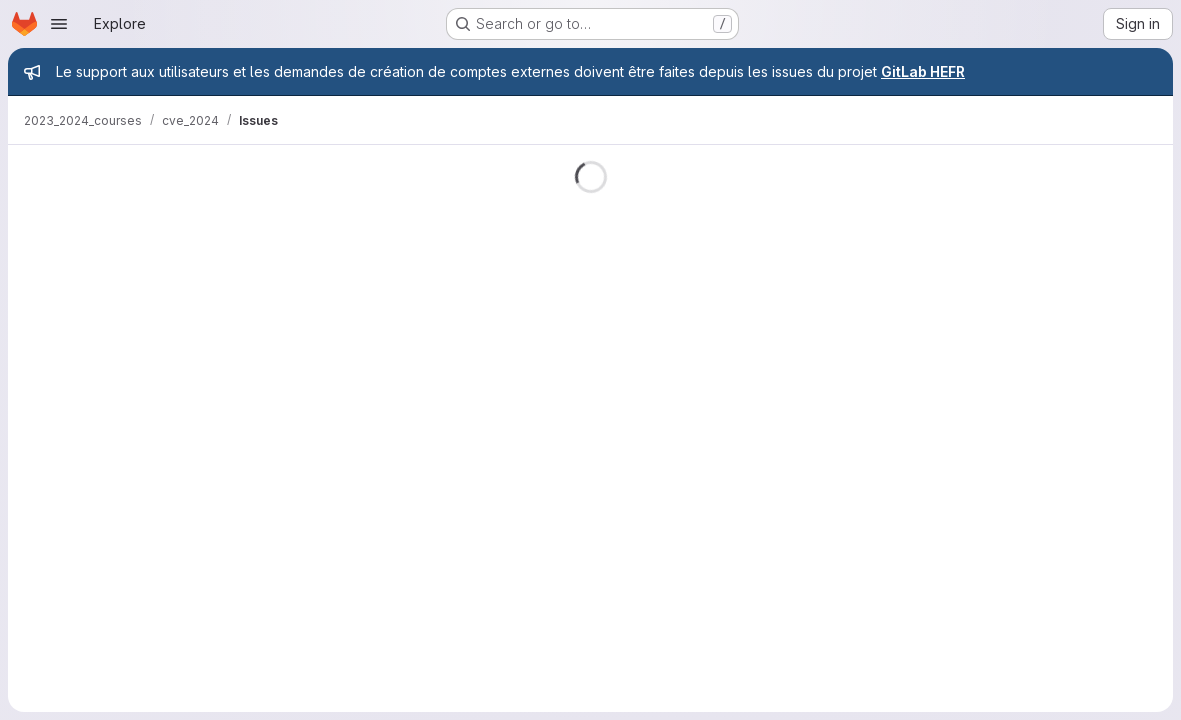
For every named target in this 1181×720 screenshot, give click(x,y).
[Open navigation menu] (59, 24)
